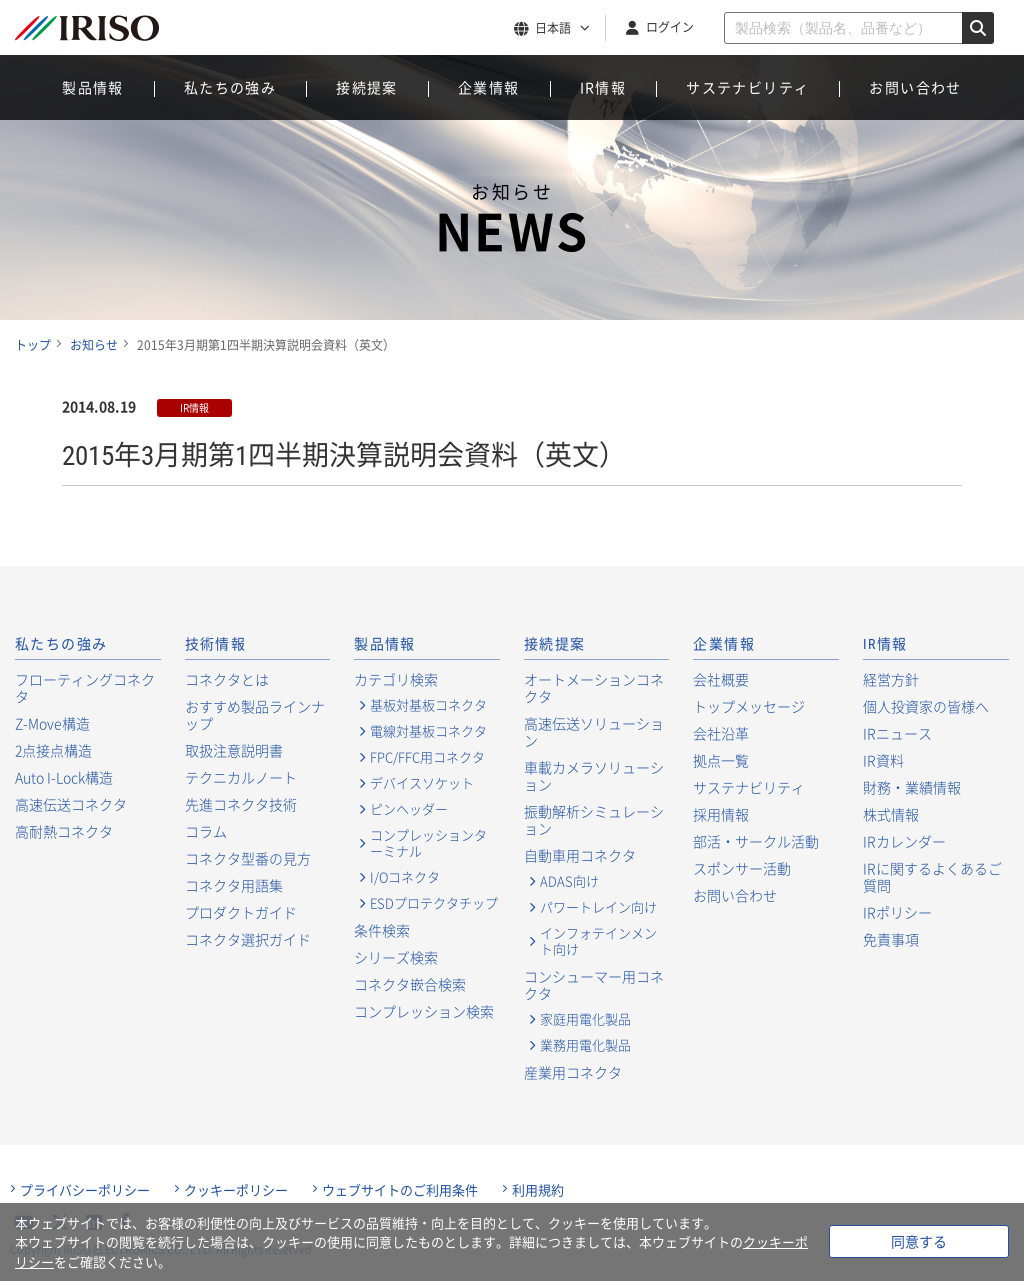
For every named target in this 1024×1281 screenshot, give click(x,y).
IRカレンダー (904, 841)
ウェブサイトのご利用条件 (400, 1190)
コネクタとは (227, 679)
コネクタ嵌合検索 (410, 984)
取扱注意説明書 (234, 750)
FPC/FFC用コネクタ (427, 757)
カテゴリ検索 (396, 679)
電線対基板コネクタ (428, 731)
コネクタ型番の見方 (248, 858)
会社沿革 (721, 733)
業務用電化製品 (585, 1045)
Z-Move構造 (52, 723)
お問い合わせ (915, 87)
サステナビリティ (747, 87)
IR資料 (883, 760)
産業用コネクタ (573, 1072)
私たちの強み (230, 87)
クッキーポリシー (236, 1190)
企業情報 (489, 87)
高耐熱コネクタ (64, 831)
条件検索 (382, 930)
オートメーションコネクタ (594, 687)
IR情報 (603, 87)
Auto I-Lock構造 (64, 777)
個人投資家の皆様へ (926, 706)
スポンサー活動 (742, 868)
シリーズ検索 (396, 957)
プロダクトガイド (241, 912)
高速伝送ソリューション (594, 731)
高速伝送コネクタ (71, 804)
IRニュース (897, 733)
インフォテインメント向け (598, 941)
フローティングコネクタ (85, 687)
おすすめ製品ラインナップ (255, 714)
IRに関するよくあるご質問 (932, 876)
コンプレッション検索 (424, 1011)
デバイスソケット (422, 783)
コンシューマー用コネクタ (594, 984)
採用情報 (721, 814)
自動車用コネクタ (580, 855)
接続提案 (367, 87)
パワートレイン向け (598, 907)
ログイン (670, 27)
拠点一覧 (721, 760)
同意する (919, 1241)
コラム (206, 831)
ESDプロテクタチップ (434, 903)
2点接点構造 (53, 750)
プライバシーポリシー (85, 1190)
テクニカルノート (241, 777)
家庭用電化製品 (585, 1019)
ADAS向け (569, 881)
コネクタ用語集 (234, 885)
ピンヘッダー (409, 809)
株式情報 (891, 814)
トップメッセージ (749, 706)
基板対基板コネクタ (428, 705)
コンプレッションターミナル (428, 843)
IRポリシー (897, 912)
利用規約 (538, 1190)
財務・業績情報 (912, 787)
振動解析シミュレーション (594, 819)
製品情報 (93, 87)
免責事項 (891, 939)
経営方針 (891, 679)
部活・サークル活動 (756, 841)
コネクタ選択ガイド (248, 939)
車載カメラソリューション (594, 775)
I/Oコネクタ (405, 877)
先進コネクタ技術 (241, 804)
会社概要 (721, 679)
